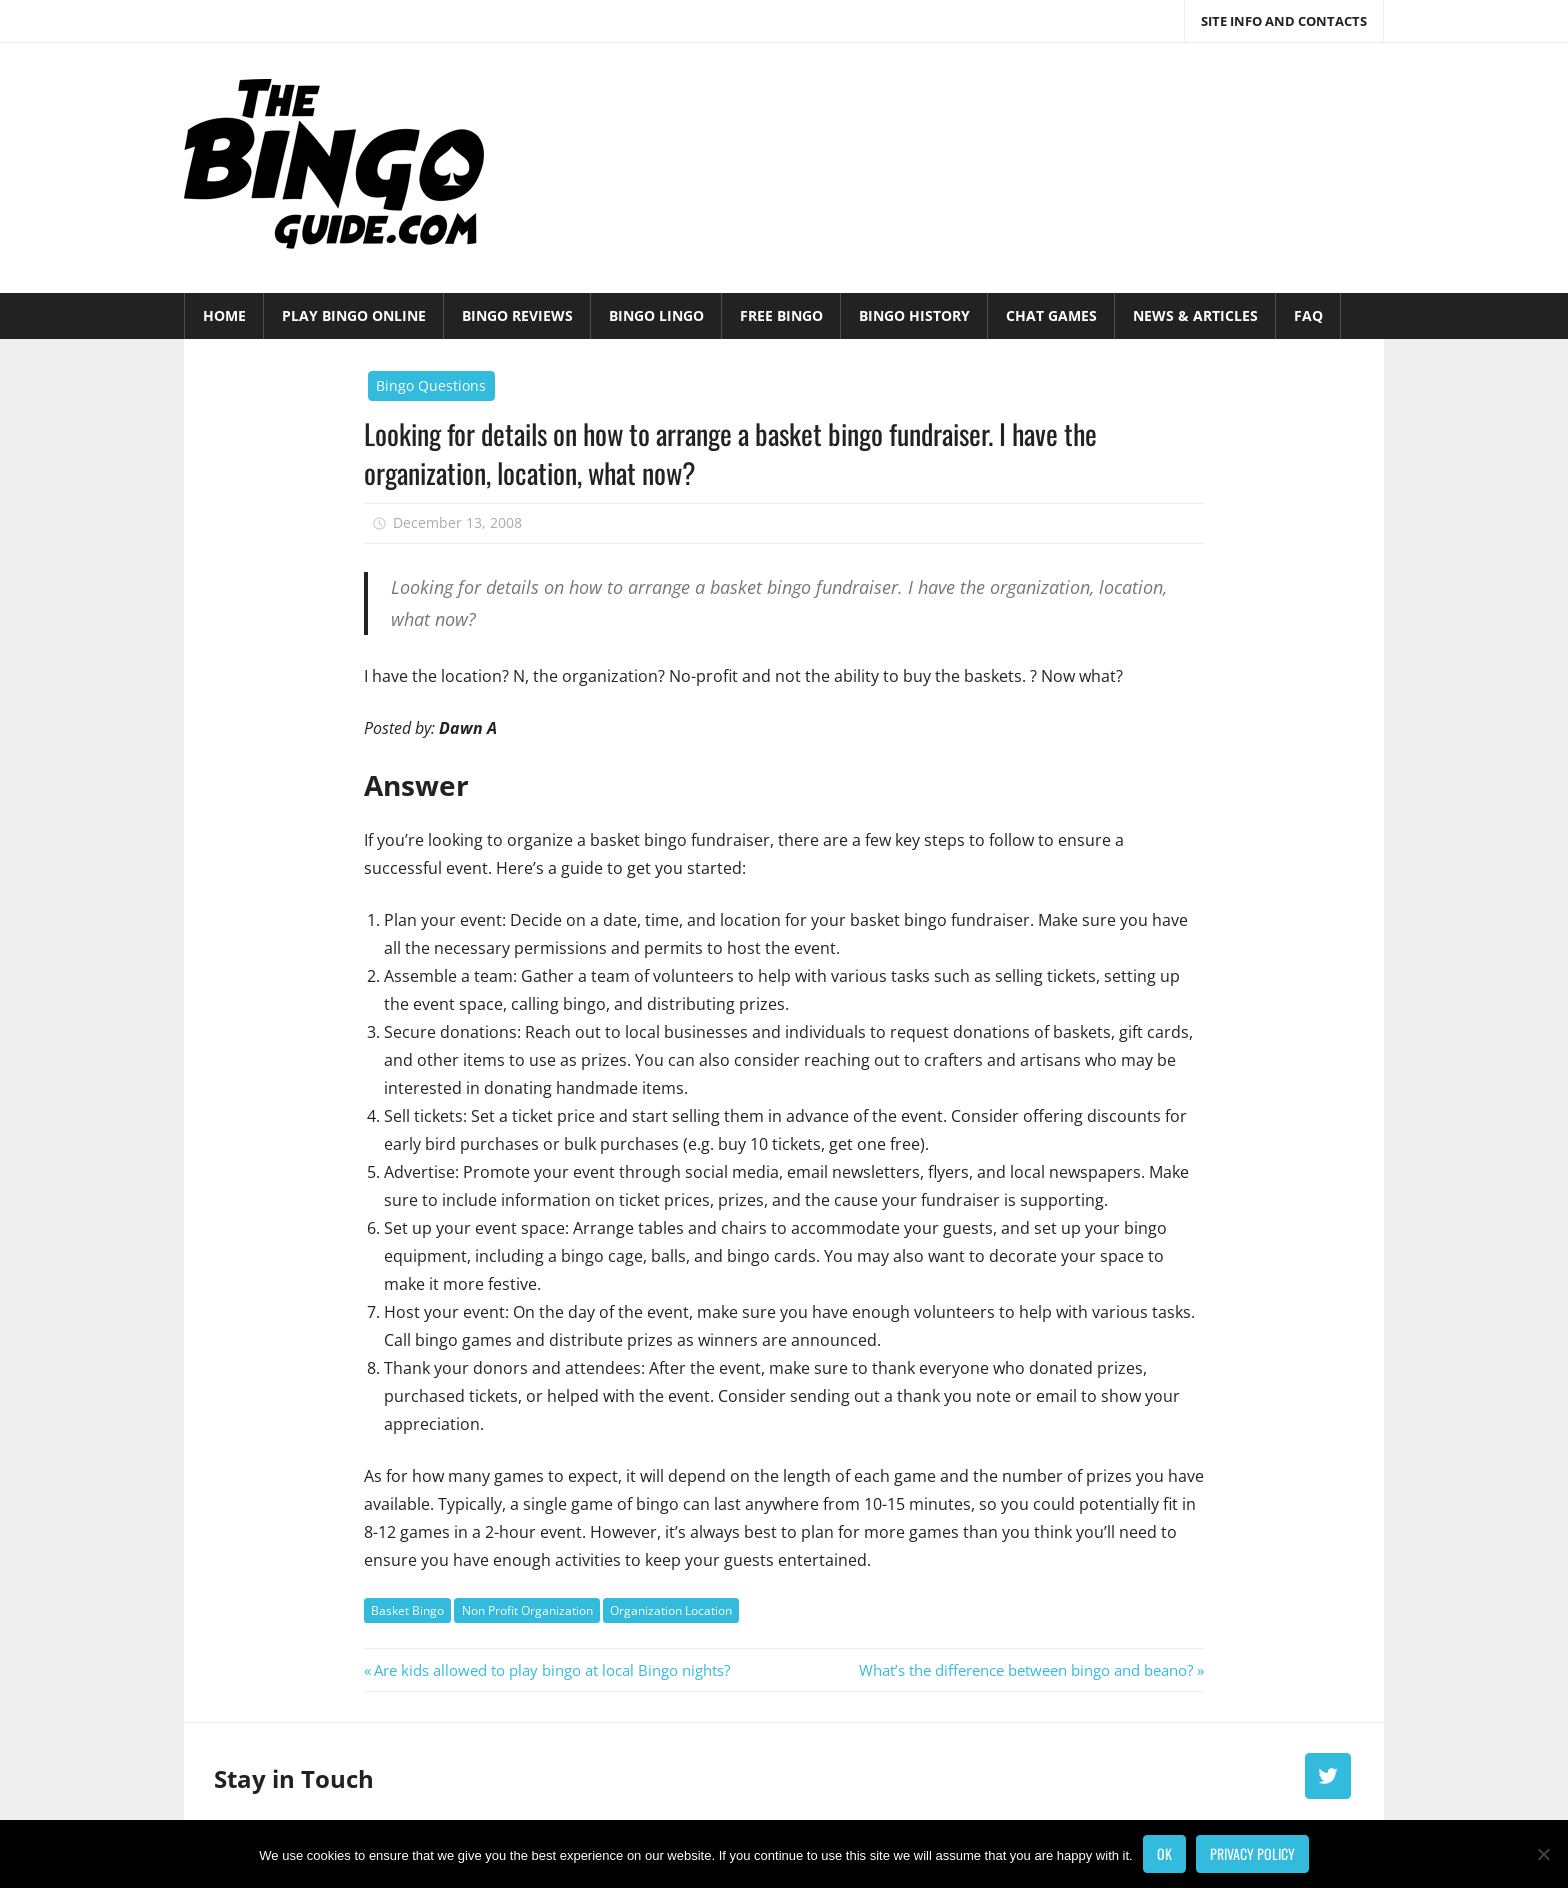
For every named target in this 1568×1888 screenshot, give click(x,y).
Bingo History (914, 315)
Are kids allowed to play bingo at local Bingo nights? (551, 1670)
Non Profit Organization (527, 1610)
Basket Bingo (407, 1610)
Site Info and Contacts (1284, 21)
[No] (1543, 1854)
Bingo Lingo (656, 315)
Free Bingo (781, 315)
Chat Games (1051, 315)
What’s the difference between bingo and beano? (1026, 1670)
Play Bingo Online (354, 315)
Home (224, 315)
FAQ (1308, 315)
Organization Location (671, 1610)
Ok (1164, 1853)
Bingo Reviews (517, 315)
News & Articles (1195, 315)
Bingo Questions (431, 385)
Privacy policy (1252, 1853)
